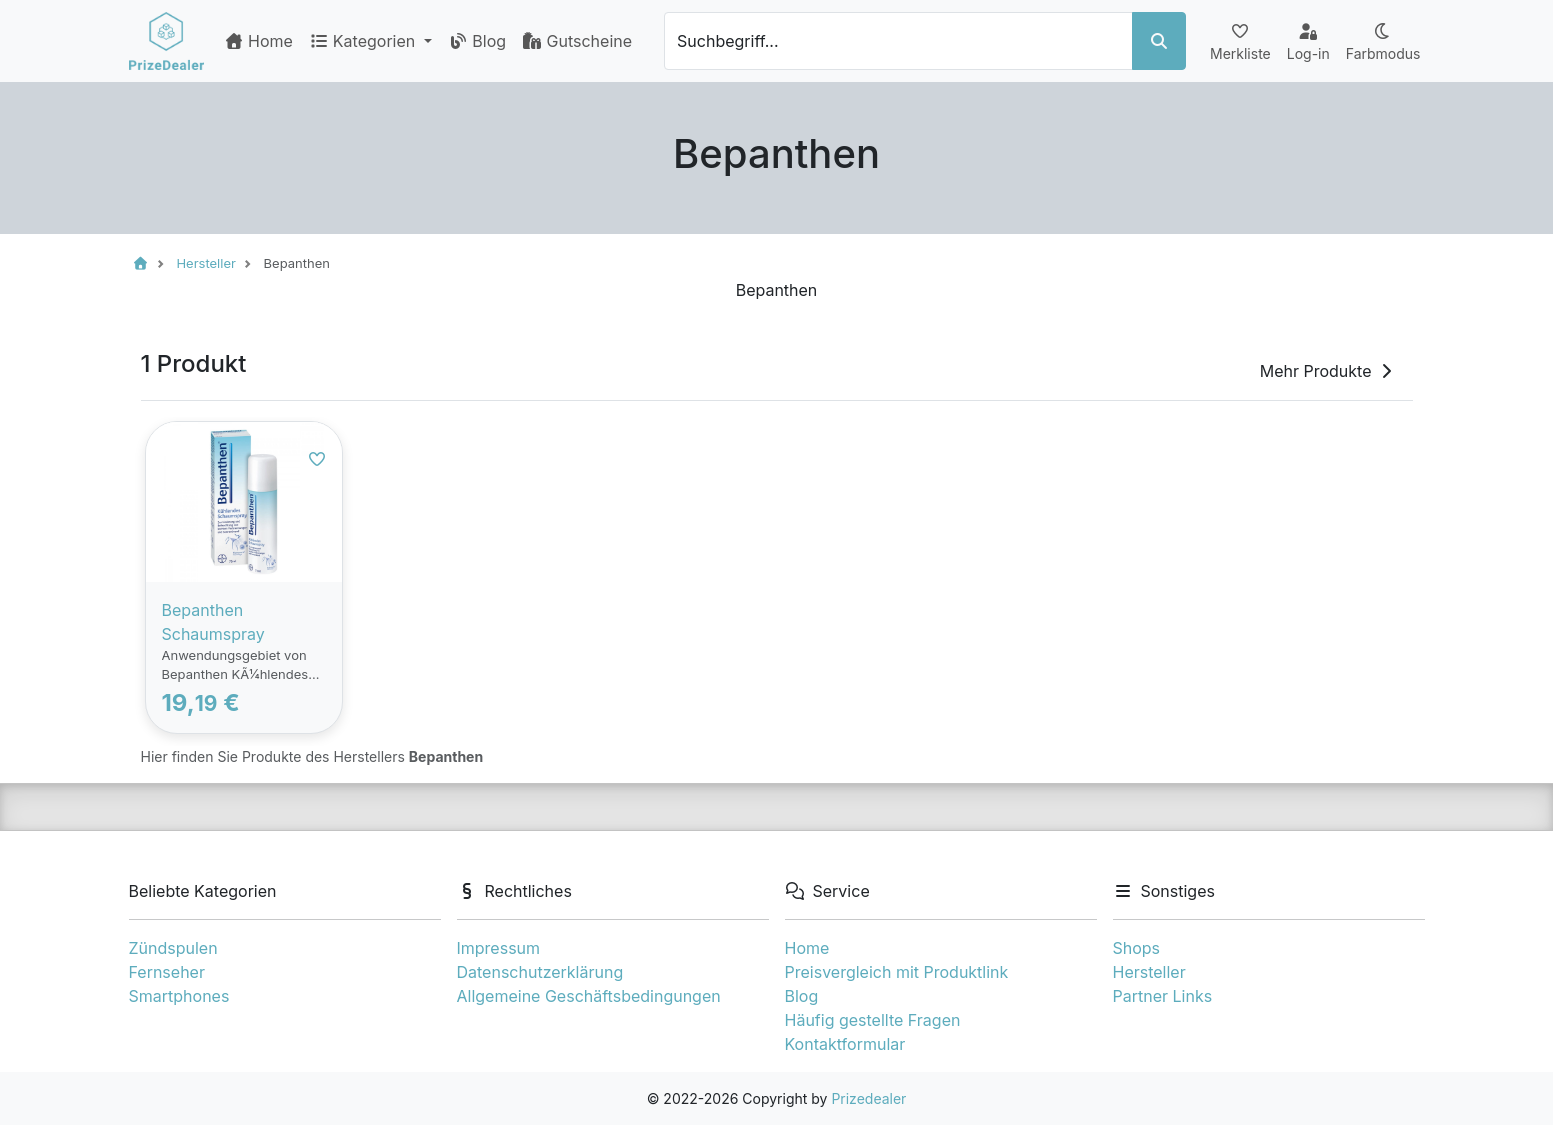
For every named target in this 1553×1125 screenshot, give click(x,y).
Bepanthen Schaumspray (213, 622)
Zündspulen (173, 948)
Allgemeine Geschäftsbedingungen (589, 996)
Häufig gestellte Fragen (873, 1020)
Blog (477, 41)
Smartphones (179, 996)
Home (258, 41)
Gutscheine (577, 41)
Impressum (499, 948)
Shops (1137, 948)
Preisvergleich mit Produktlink (897, 972)
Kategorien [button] (364, 41)
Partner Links (1163, 996)
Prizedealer (868, 1098)
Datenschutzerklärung (540, 972)
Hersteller (1149, 972)
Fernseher (167, 972)
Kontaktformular (845, 1044)
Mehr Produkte (1328, 371)
